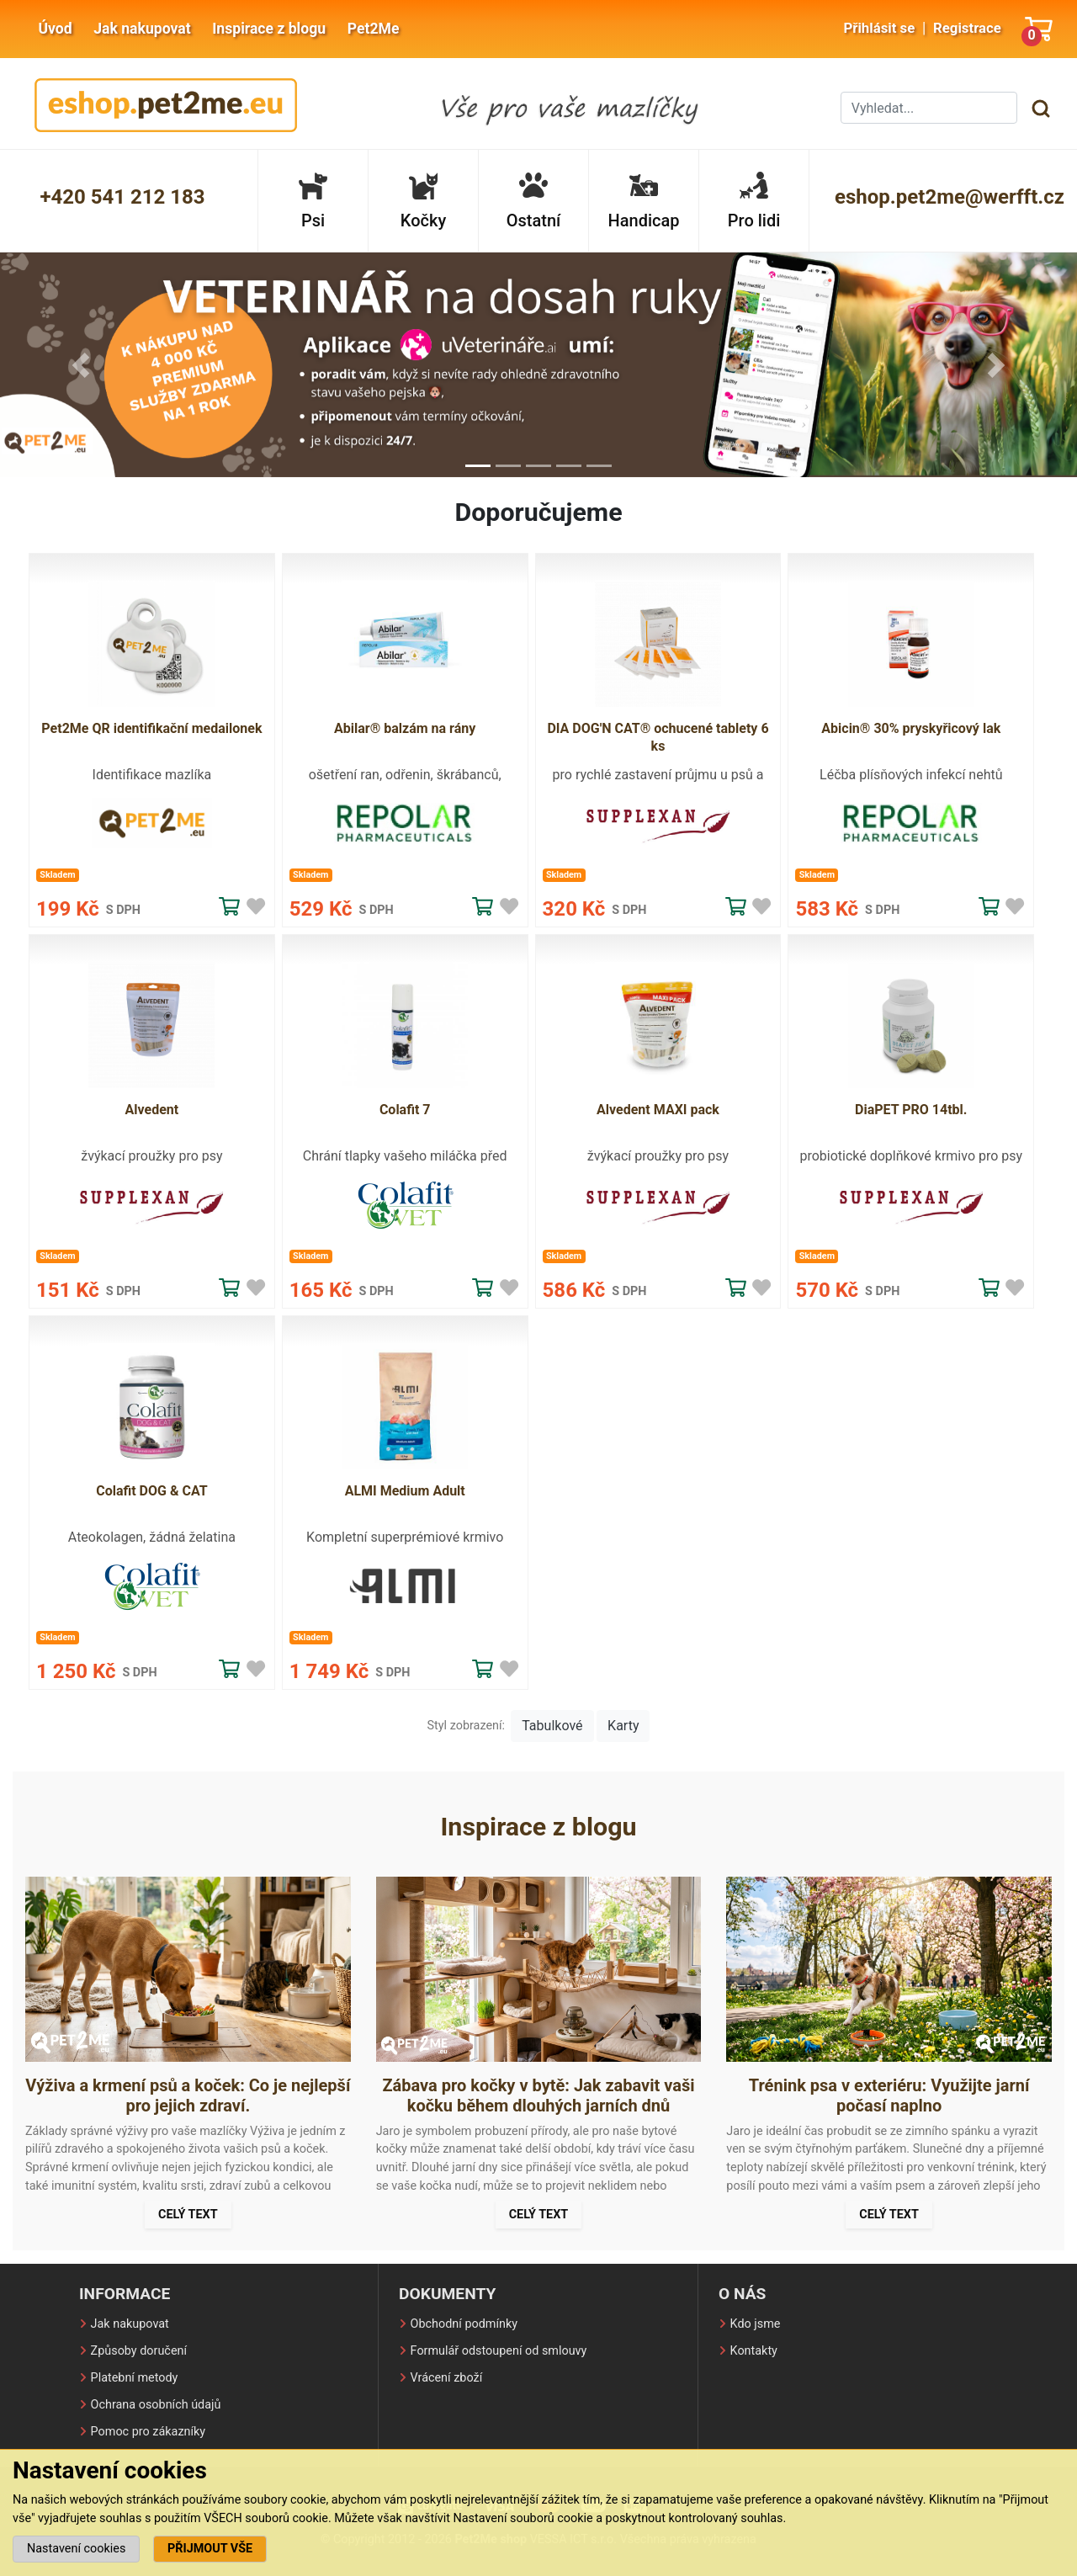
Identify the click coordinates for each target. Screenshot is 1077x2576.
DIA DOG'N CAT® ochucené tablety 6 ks (657, 737)
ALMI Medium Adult (405, 1491)
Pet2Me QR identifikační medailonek (151, 728)
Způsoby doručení (139, 2351)
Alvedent (152, 1110)
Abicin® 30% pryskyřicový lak (910, 728)
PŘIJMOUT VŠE (209, 2548)
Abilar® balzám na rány (404, 728)
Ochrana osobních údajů (156, 2405)
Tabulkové (552, 1726)
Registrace (967, 27)
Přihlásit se (879, 27)
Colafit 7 (405, 1110)
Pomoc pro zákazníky (148, 2432)
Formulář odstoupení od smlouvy (499, 2351)
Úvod (55, 28)
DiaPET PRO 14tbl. (911, 1110)
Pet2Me (374, 28)
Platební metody (134, 2378)
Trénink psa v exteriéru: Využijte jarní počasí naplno (889, 2095)
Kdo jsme (755, 2324)
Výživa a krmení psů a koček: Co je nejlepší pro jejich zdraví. (187, 2095)
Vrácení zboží (447, 2378)
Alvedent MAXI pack (658, 1110)
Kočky (423, 201)
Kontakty (753, 2351)
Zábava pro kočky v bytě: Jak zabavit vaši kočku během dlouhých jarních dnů (538, 2095)
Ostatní (534, 201)
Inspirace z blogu (269, 28)
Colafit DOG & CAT (151, 1491)
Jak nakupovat (141, 28)
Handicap (644, 201)
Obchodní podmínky (464, 2324)
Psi (313, 201)
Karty (623, 1726)
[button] (81, 364)
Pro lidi (754, 201)
